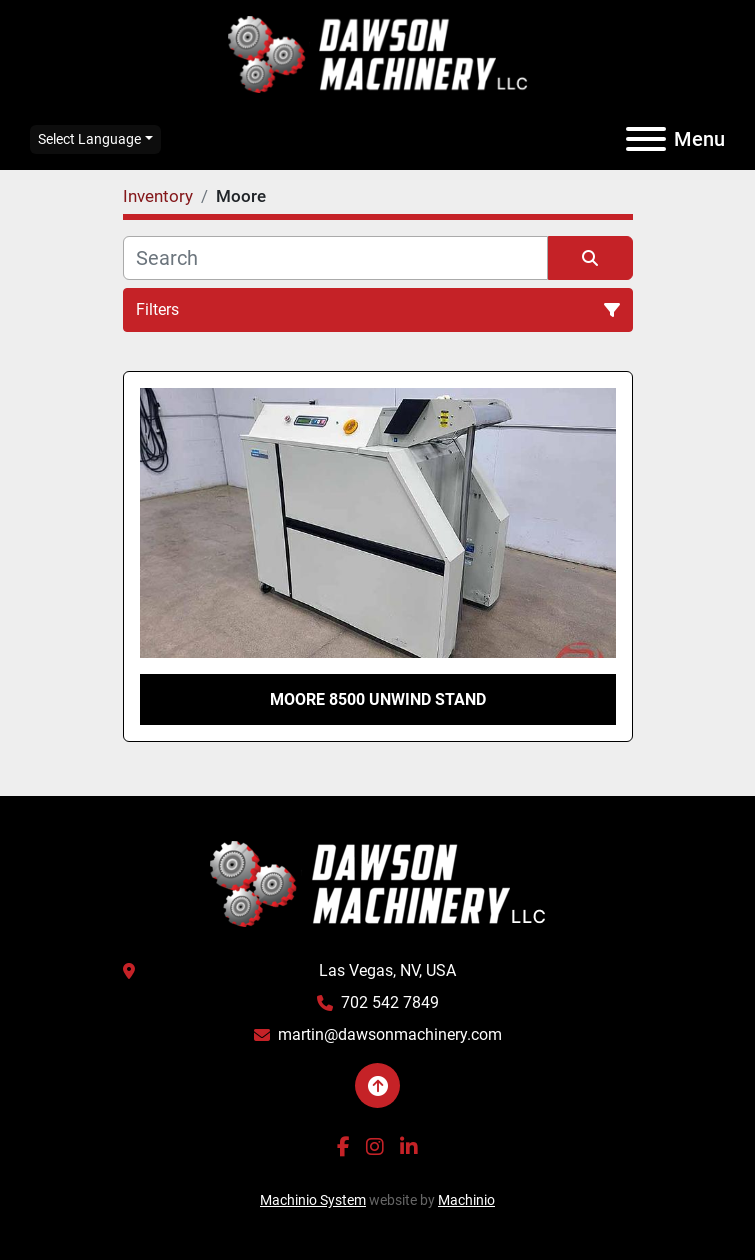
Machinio (466, 1200)
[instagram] (375, 1147)
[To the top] (377, 1085)
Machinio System (313, 1200)
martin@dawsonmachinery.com (390, 1034)
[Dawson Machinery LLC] (378, 882)
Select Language (89, 139)
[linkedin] (409, 1147)
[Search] (335, 258)
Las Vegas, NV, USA (387, 970)
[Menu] (646, 139)
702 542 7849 (390, 1002)
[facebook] (343, 1147)
